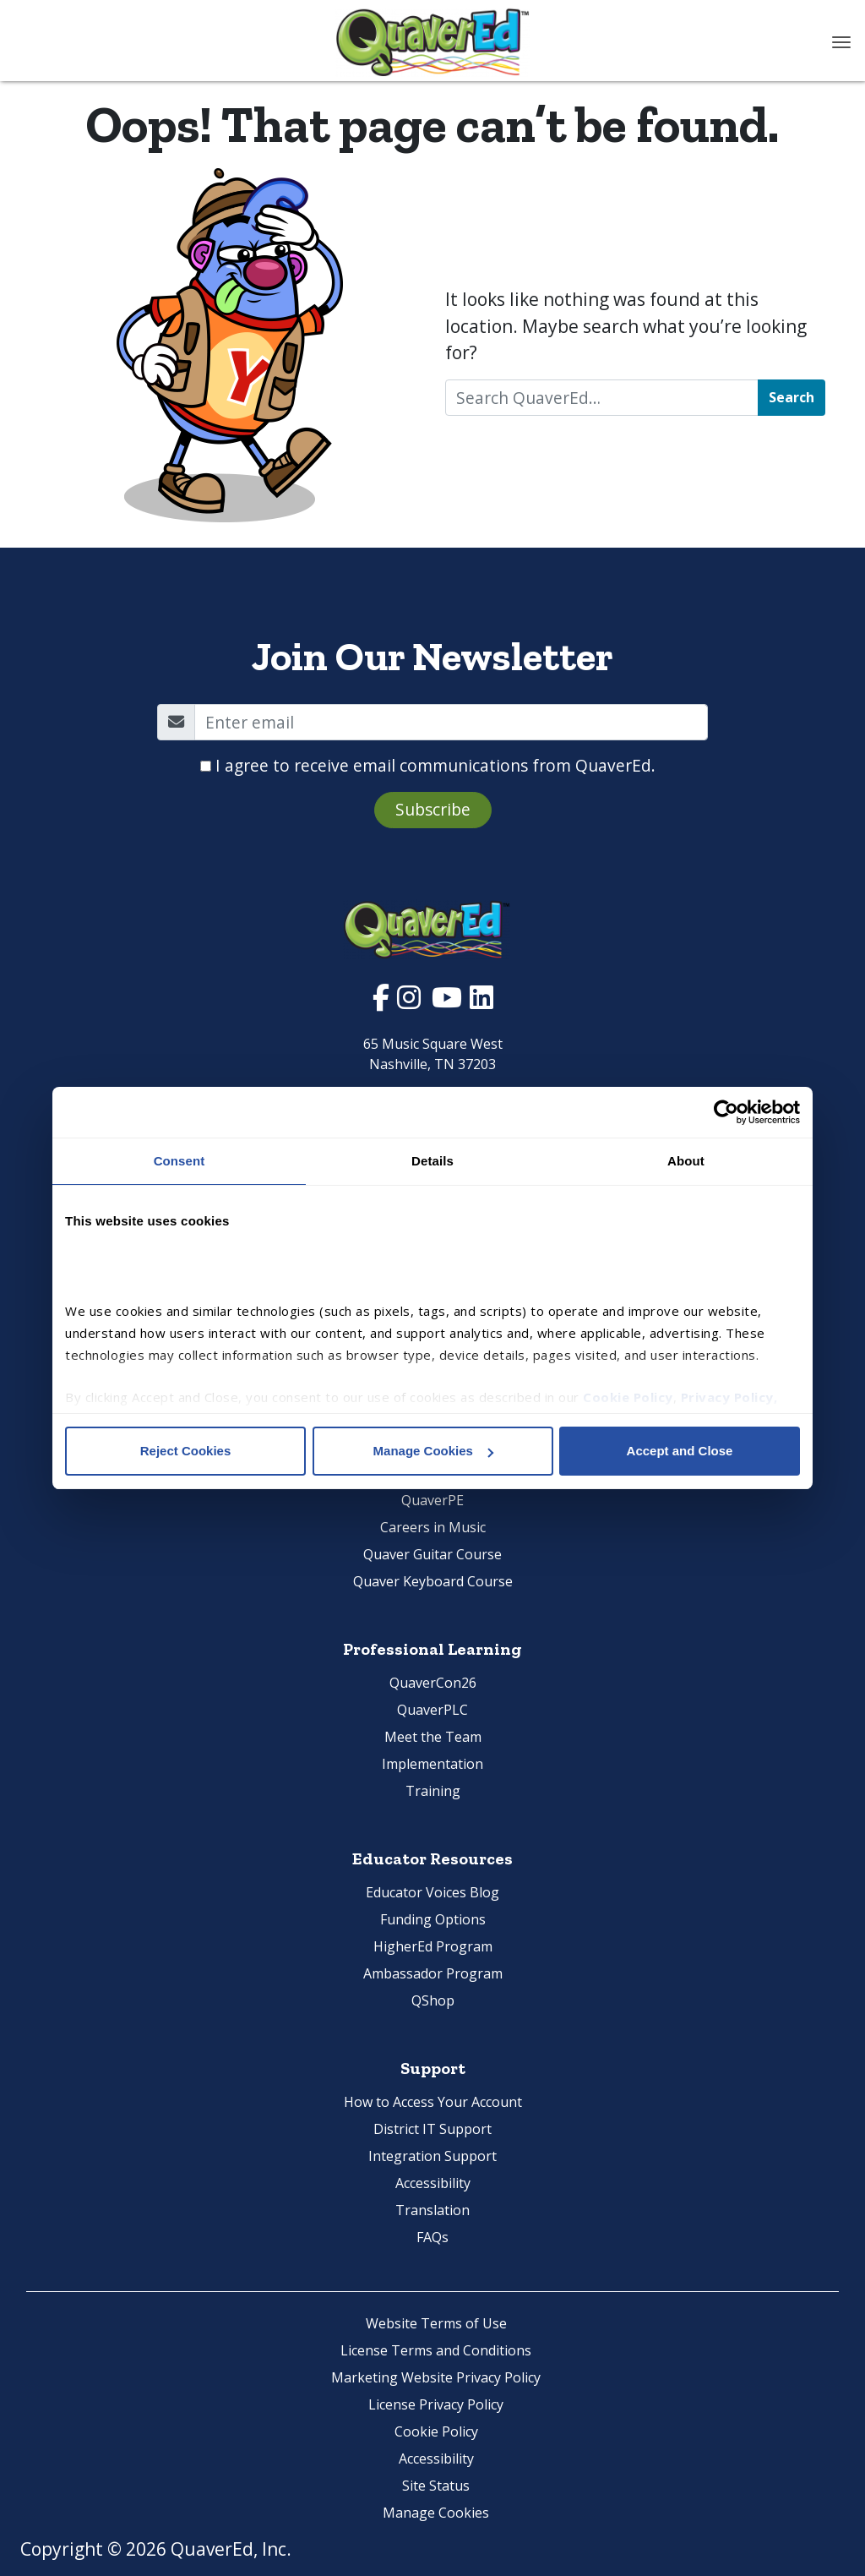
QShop (432, 2000)
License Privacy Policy (435, 2404)
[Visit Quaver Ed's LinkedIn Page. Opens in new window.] (481, 1001)
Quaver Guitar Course (432, 1554)
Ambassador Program (433, 1973)
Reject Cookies (185, 1451)
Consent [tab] (179, 1161)
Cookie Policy (436, 2431)
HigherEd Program (432, 1946)
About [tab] (686, 1161)
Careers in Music (433, 1527)
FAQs (432, 2237)
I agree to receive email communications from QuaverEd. (435, 765)
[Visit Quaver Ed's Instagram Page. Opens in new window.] (411, 1001)
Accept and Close (680, 1451)
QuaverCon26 (432, 1682)
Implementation (432, 1764)
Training (432, 1791)
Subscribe (433, 809)
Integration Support (432, 2156)
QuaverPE (432, 1500)
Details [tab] (432, 1161)
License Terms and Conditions (435, 2350)
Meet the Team (432, 1736)
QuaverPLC (432, 1709)
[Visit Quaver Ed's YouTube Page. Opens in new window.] (449, 1001)
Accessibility (433, 2183)
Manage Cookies (433, 1451)
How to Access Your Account (433, 2102)
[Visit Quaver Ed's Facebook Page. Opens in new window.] (383, 1001)
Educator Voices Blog (432, 1892)
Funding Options (433, 1919)
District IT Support (432, 2129)
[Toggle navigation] (841, 42)
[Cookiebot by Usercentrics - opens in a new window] (726, 1112)
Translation (432, 2210)
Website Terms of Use (436, 2323)
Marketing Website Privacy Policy (436, 2377)
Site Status (436, 2485)
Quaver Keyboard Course (433, 1581)
